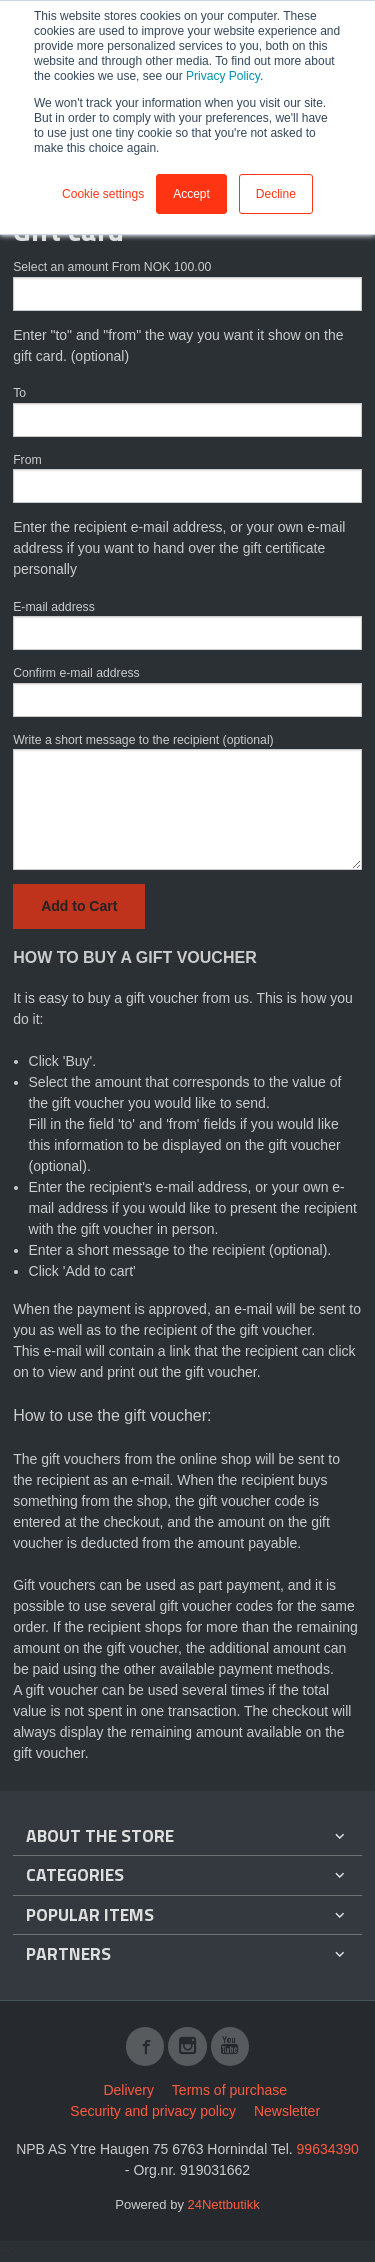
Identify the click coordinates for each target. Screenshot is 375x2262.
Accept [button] (191, 194)
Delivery (128, 2090)
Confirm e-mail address (76, 673)
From (27, 460)
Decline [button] (276, 194)
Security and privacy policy (153, 2111)
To (19, 393)
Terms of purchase (229, 2090)
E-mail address (54, 607)
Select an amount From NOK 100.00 (112, 267)
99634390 (328, 2149)
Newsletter (287, 2111)
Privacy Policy (223, 76)
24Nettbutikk (224, 2204)
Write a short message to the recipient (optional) (143, 740)
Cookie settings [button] (103, 194)
